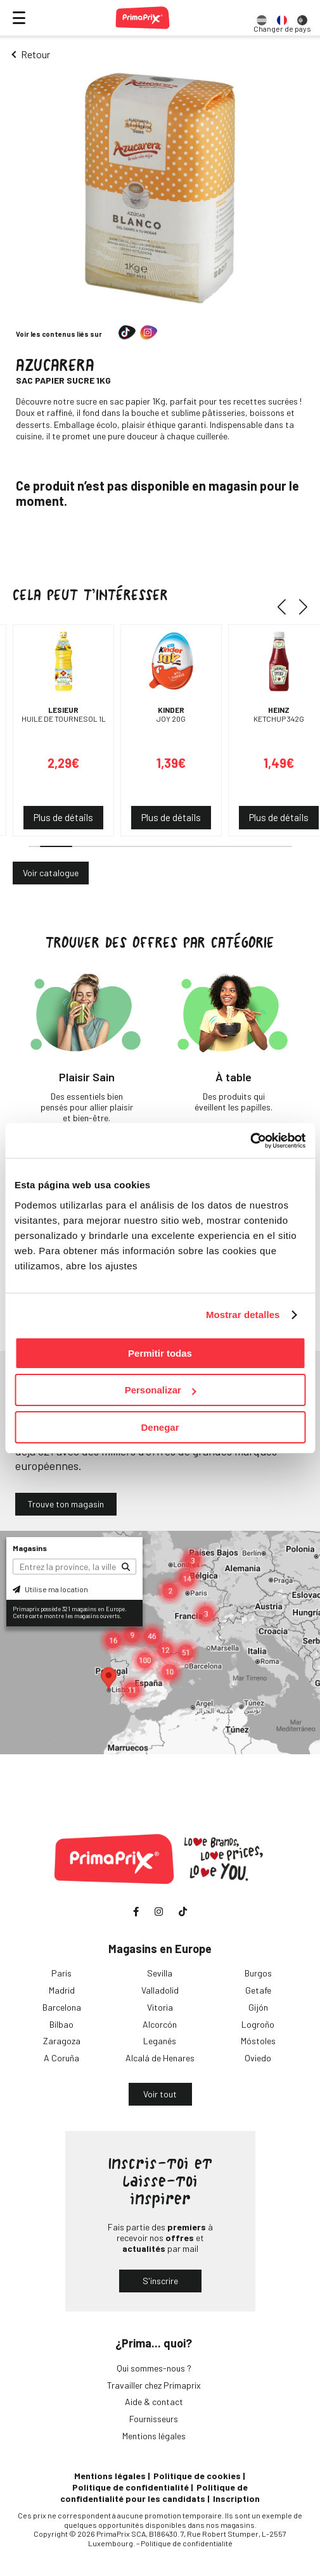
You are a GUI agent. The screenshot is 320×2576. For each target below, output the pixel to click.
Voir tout (160, 2094)
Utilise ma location (50, 1589)
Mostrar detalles (243, 1314)
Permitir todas (160, 1353)
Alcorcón (160, 2024)
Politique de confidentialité (130, 2487)
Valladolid (160, 1990)
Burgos (258, 1973)
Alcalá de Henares (160, 2057)
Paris (61, 1973)
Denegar (160, 1427)
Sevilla (159, 1973)
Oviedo (258, 2057)
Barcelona (61, 2007)
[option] (262, 18)
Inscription (236, 2498)
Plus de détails (63, 817)
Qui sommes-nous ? (154, 2368)
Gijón (258, 2007)
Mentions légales (154, 2435)
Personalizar (160, 1390)
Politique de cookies (197, 2475)
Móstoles (258, 2040)
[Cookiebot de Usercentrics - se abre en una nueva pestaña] (250, 1141)
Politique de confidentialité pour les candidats (154, 2493)
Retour (35, 54)
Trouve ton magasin (66, 1503)
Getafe (258, 1990)
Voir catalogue (51, 872)
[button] (286, 606)
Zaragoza (61, 2040)
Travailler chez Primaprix (154, 2385)
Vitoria (160, 2007)
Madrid (62, 1990)
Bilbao (61, 2024)
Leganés (159, 2040)
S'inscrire (160, 2280)
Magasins (30, 1547)
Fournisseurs (153, 2418)
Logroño (257, 2024)
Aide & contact (154, 2401)
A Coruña (61, 2057)
